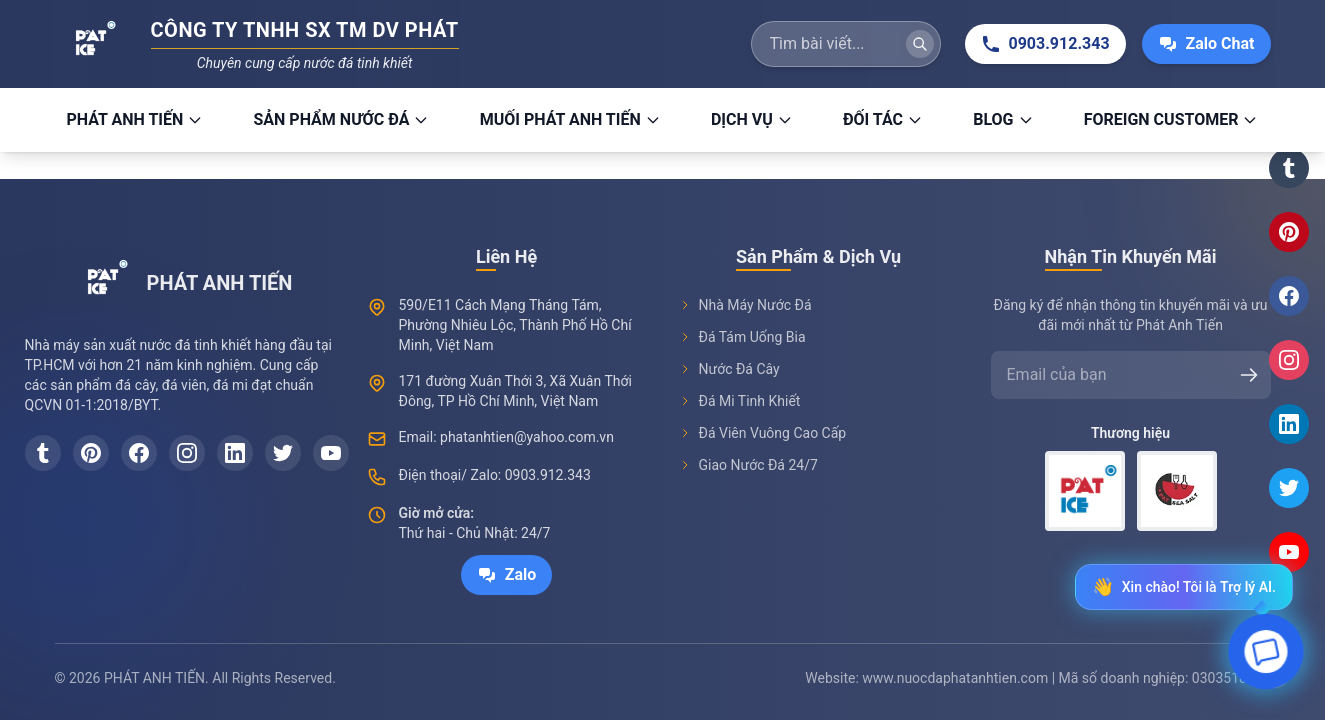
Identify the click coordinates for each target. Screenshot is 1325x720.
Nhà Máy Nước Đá (745, 305)
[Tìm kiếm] (920, 44)
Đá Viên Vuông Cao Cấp (763, 433)
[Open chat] (1266, 656)
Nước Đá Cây (729, 369)
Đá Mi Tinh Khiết (740, 401)
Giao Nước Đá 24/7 (748, 465)
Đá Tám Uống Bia (742, 337)
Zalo (507, 575)
